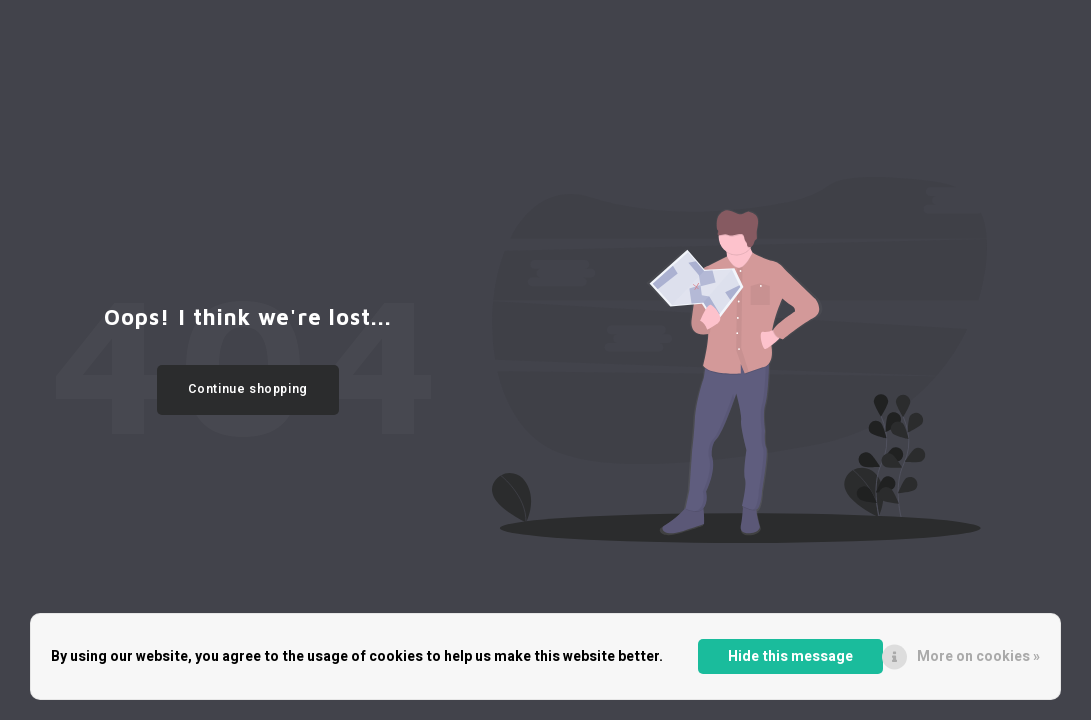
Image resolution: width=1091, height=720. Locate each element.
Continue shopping (248, 389)
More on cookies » (978, 656)
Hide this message (790, 656)
